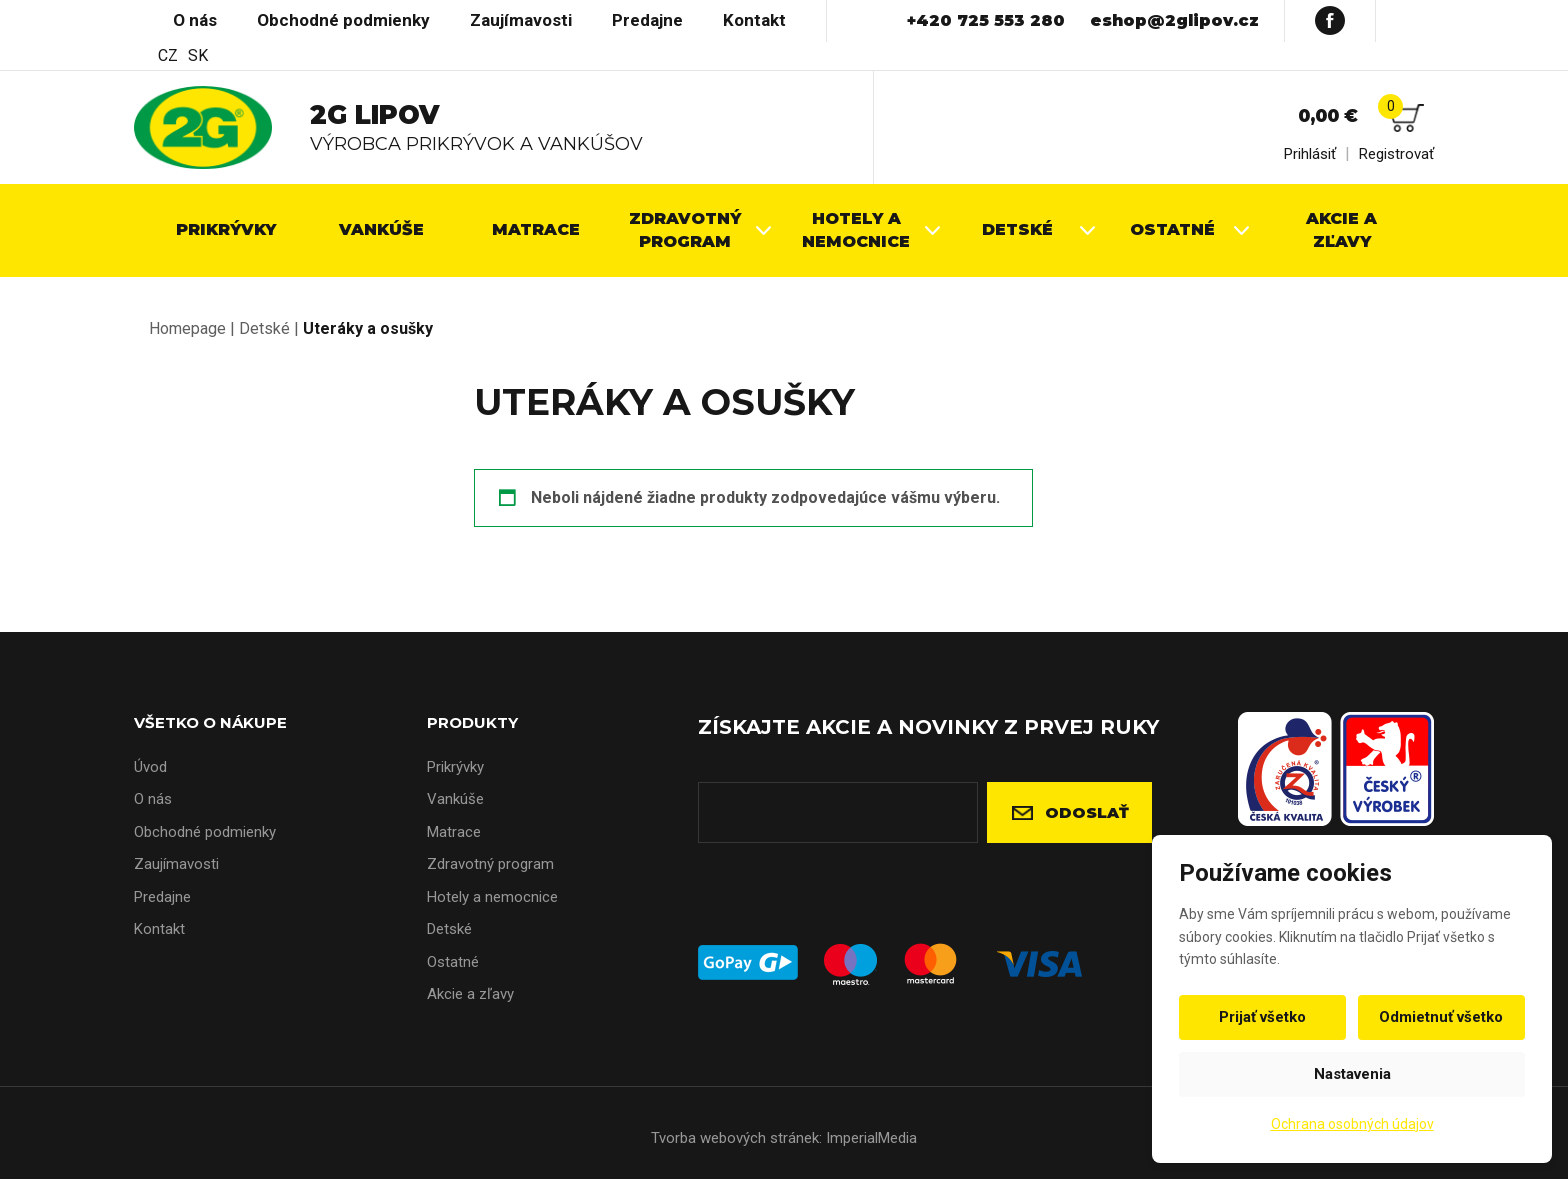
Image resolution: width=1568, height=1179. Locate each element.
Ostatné (453, 962)
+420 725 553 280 (986, 20)
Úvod (143, 19)
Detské (264, 328)
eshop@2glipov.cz (1174, 20)
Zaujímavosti (521, 20)
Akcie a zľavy (470, 994)
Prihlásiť (1310, 154)
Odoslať (1087, 812)
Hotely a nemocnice (492, 897)
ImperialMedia (871, 1138)
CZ (168, 56)
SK (198, 56)
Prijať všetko (1265, 1017)
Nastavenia (1352, 1074)
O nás (195, 20)
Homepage (187, 328)
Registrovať (1396, 154)
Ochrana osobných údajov (1352, 1124)
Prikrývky (455, 767)
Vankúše (455, 799)
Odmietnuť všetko (1439, 1017)
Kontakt (754, 20)
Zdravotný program (490, 864)
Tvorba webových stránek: (736, 1138)
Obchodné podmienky (343, 20)
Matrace (454, 832)
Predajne (647, 20)
